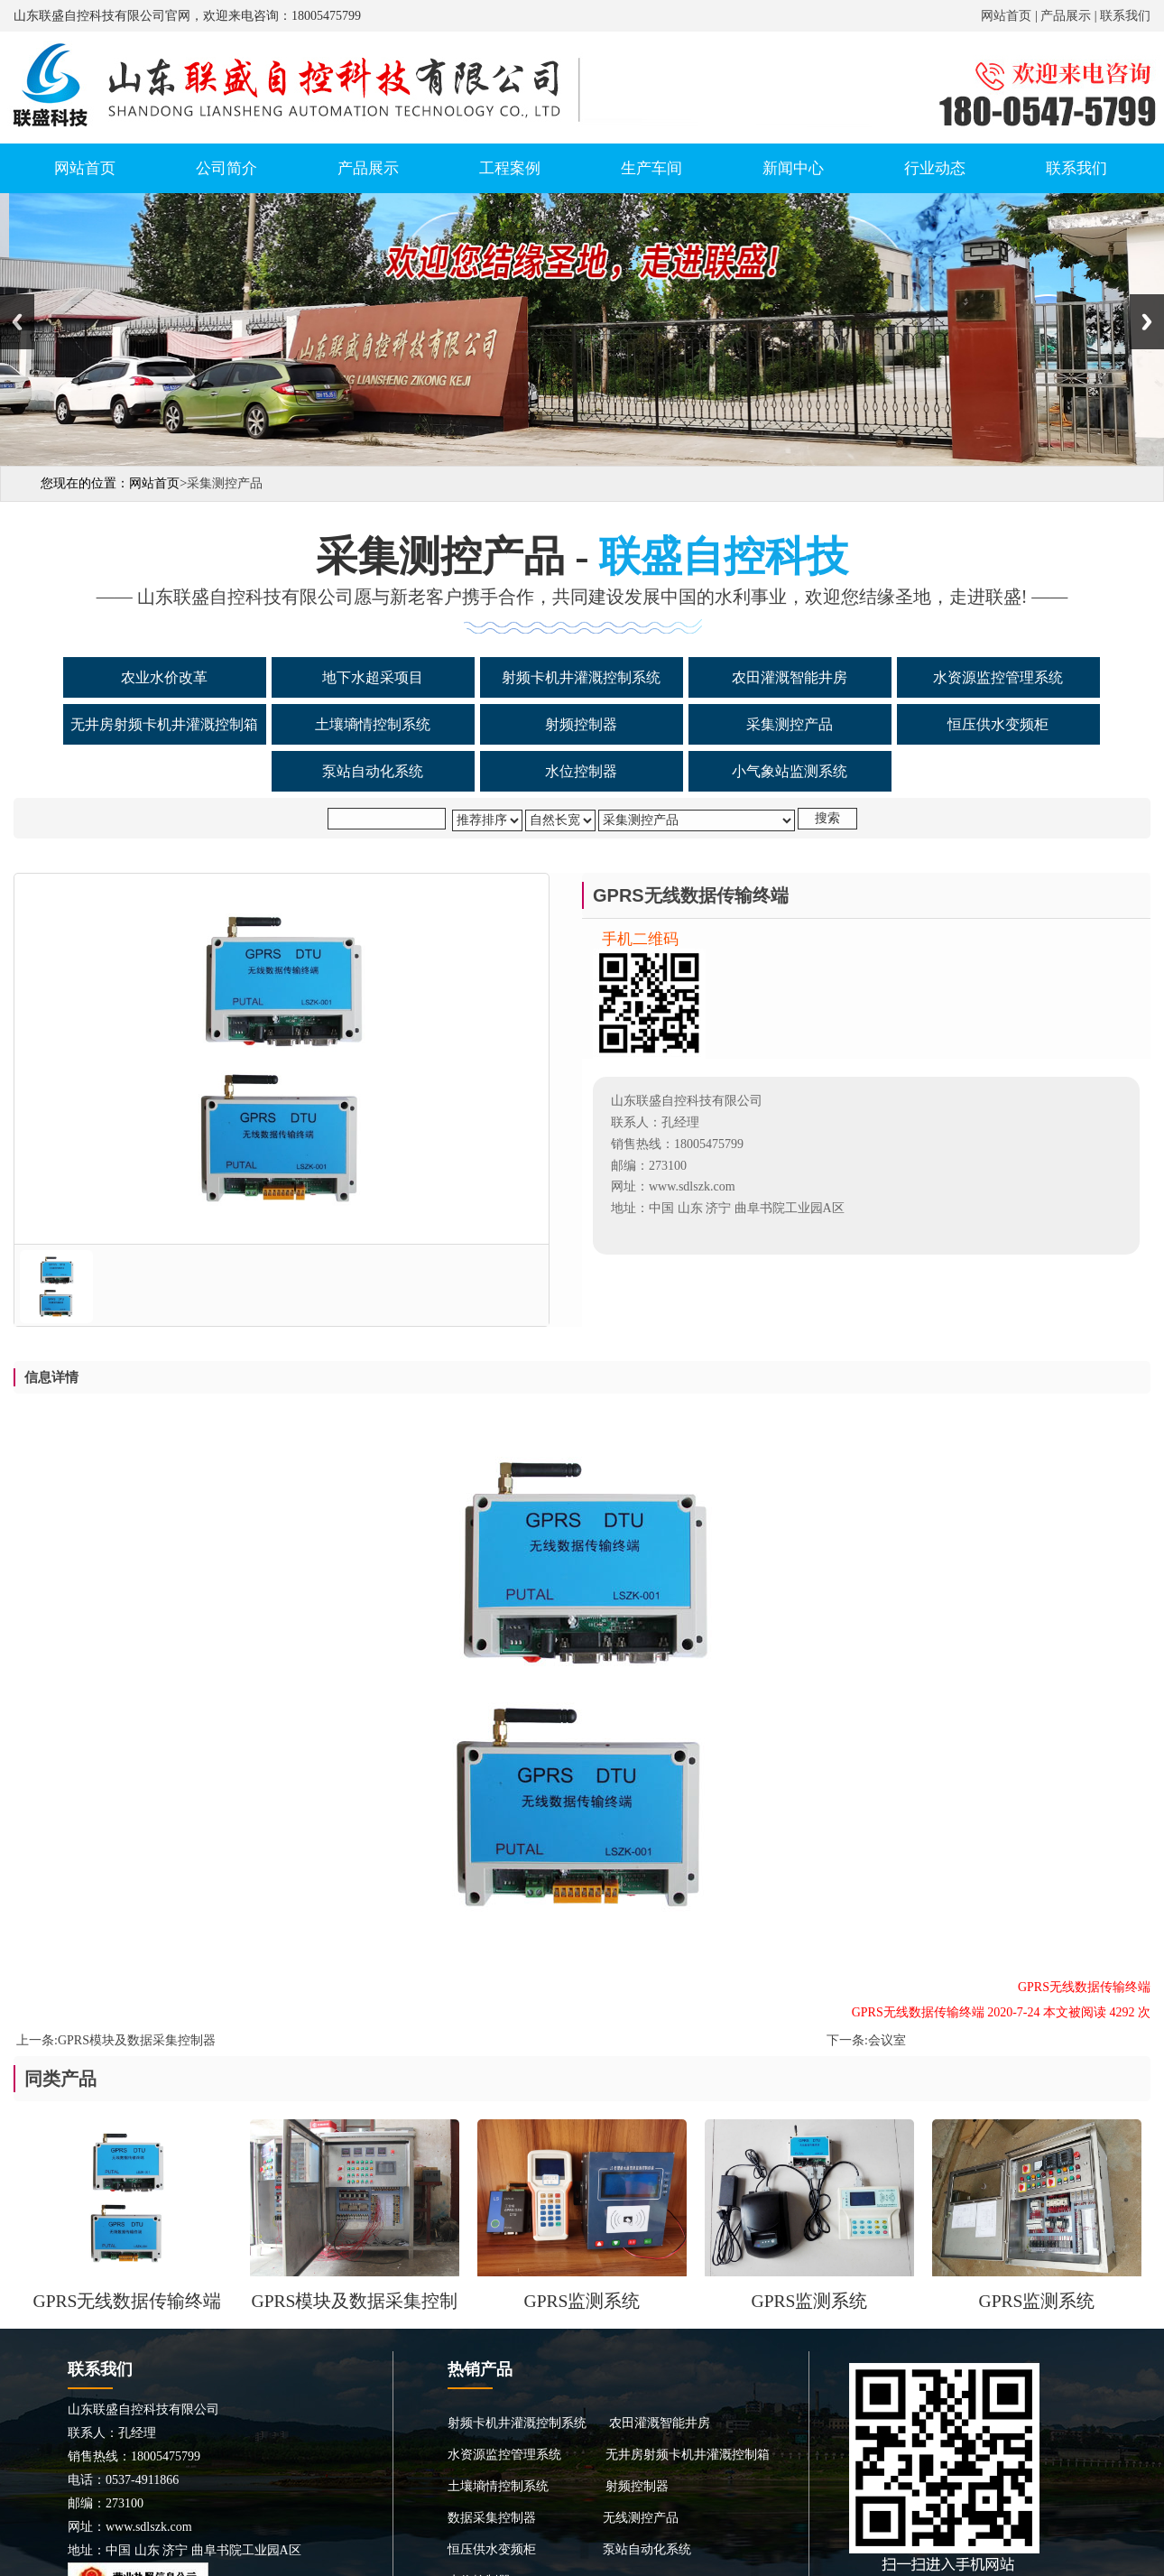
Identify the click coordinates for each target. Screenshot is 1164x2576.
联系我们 (1125, 16)
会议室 (887, 2040)
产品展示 (1065, 16)
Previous (17, 321)
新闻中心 (793, 168)
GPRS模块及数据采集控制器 (137, 2040)
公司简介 (226, 168)
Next (1147, 321)
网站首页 (1006, 16)
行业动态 (934, 168)
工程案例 (509, 168)
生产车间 (651, 168)
